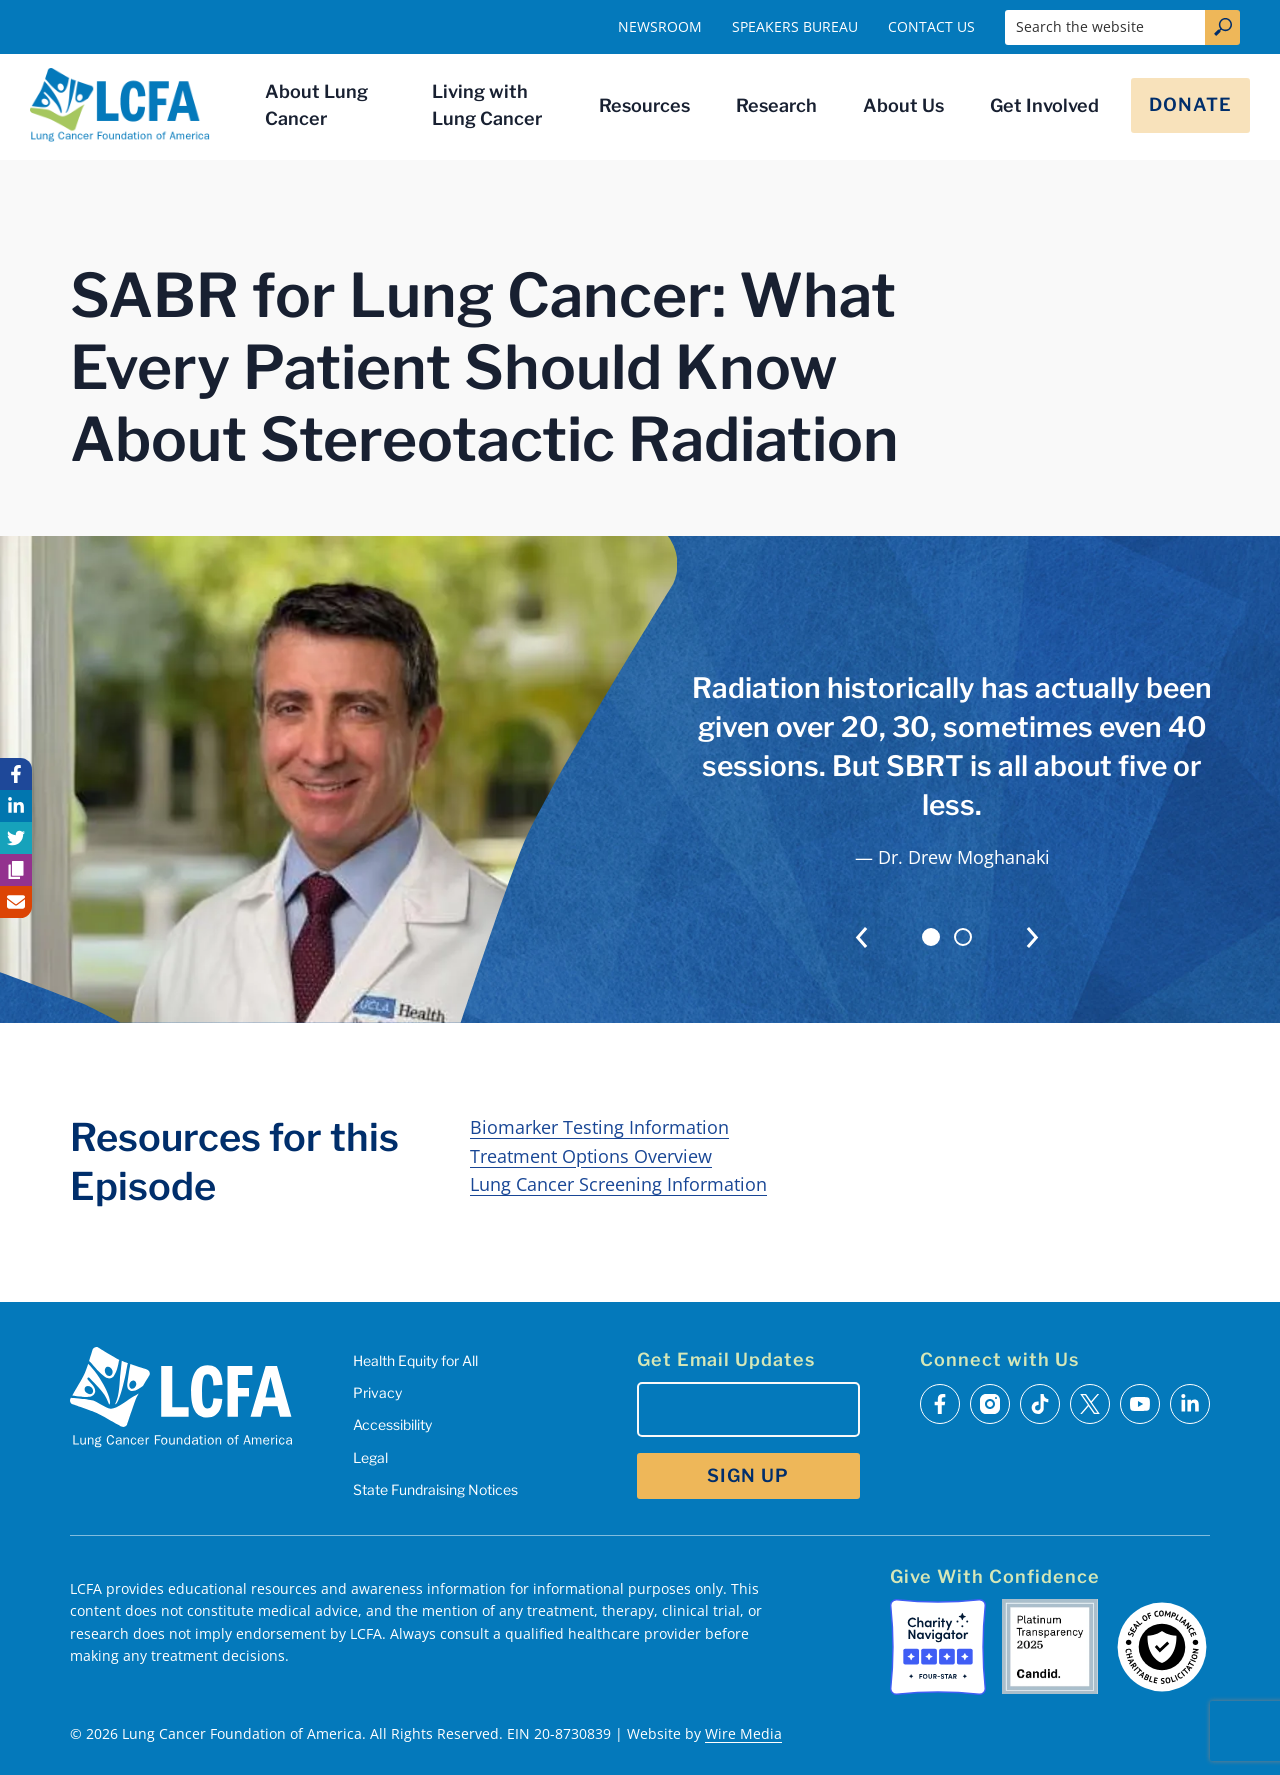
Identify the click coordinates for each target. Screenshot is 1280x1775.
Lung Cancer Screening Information (618, 1184)
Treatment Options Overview (591, 1156)
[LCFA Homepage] (120, 105)
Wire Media (743, 1733)
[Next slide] (1032, 937)
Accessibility (392, 1424)
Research (776, 105)
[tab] (931, 937)
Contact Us (931, 26)
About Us (903, 105)
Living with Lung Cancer (487, 105)
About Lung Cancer (316, 105)
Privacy (377, 1392)
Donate (1190, 104)
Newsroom (660, 26)
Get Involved (1044, 105)
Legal (370, 1457)
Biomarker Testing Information (599, 1127)
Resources (644, 105)
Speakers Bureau (795, 26)
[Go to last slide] (861, 937)
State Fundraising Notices (435, 1489)
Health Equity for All (415, 1360)
